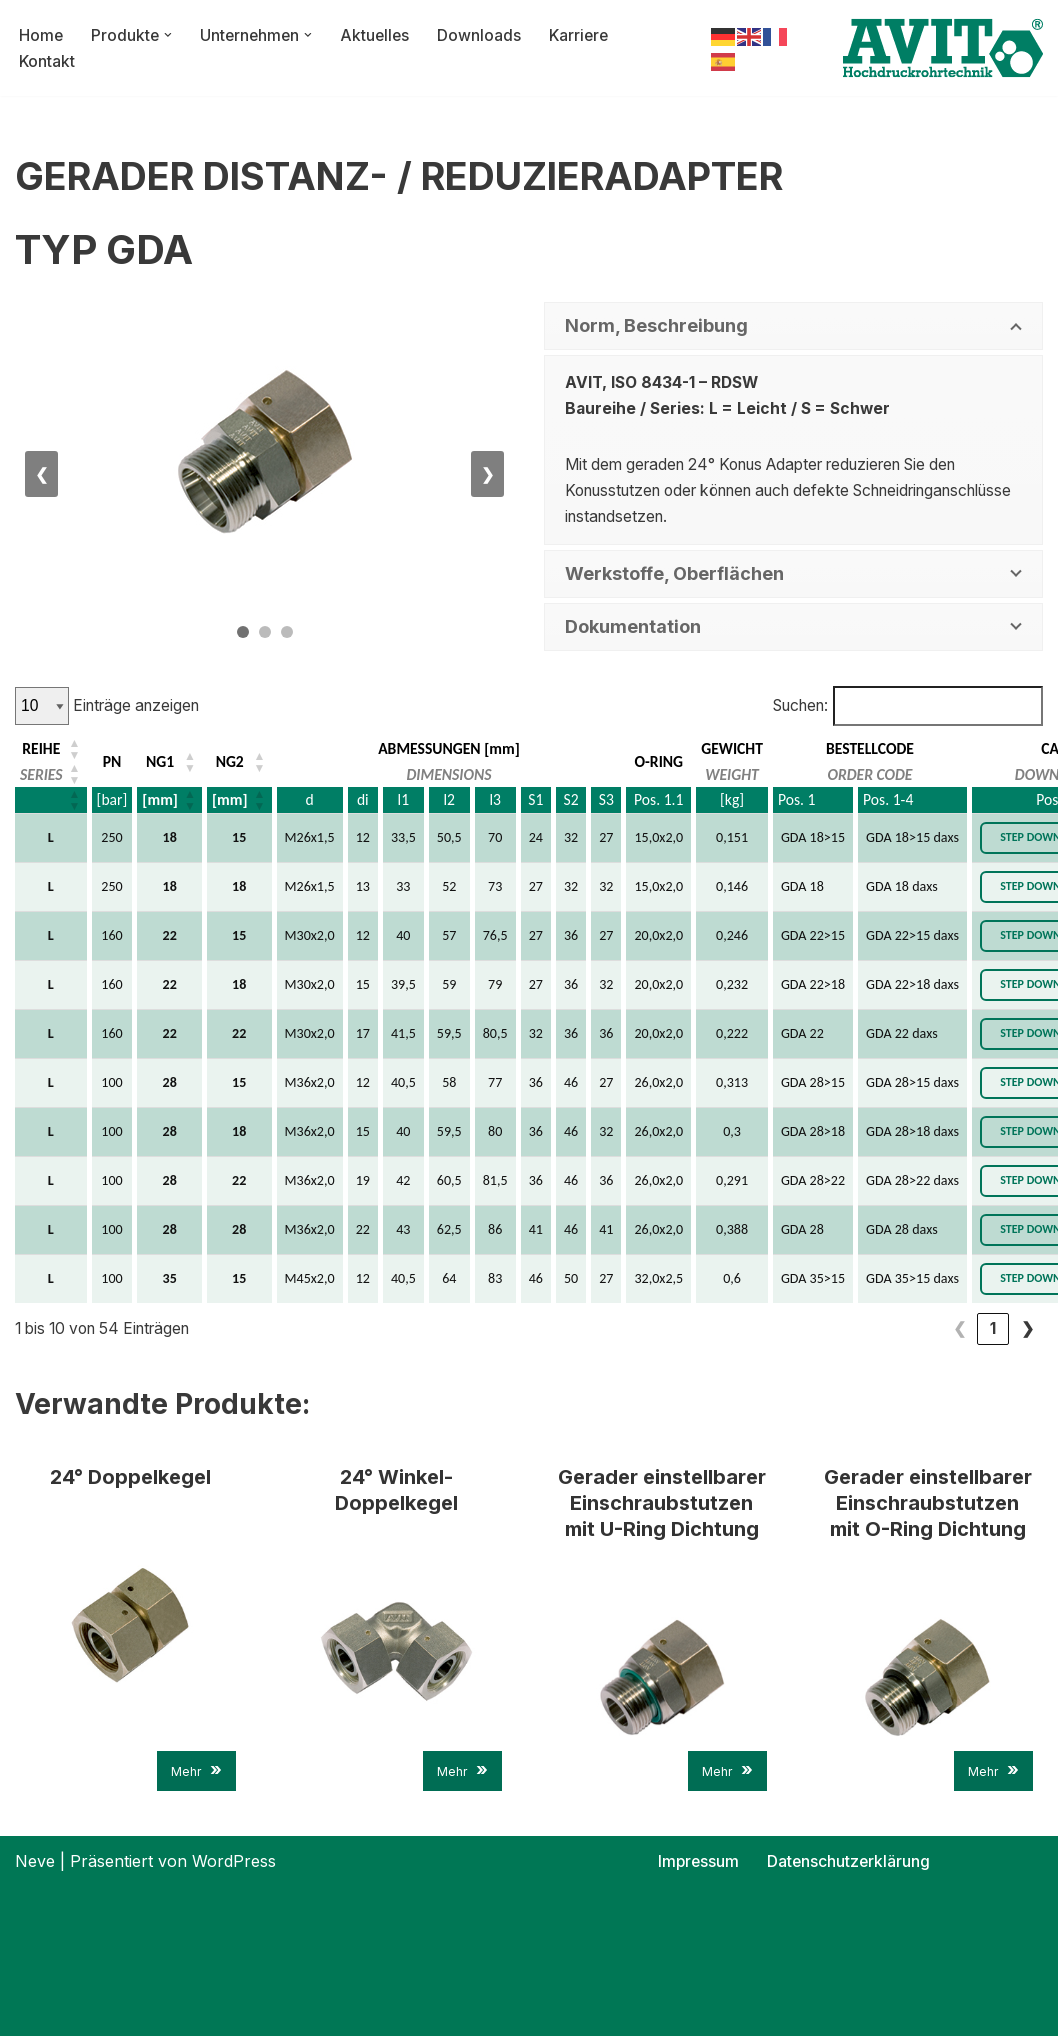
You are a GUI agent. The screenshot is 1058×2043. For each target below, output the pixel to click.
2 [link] (857, 1332)
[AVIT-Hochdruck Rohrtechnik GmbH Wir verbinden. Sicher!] (943, 48)
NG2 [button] (232, 763)
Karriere (587, 34)
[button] (170, 35)
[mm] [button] (162, 802)
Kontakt (47, 61)
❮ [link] (789, 1332)
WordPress (234, 1868)
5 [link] (959, 1332)
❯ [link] (1027, 1332)
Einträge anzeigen (139, 707)
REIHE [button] (41, 750)
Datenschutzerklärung (849, 1868)
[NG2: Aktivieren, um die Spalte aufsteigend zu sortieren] (242, 764)
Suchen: (792, 707)
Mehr (196, 1776)
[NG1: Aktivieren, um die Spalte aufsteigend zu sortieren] (172, 764)
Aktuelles (380, 34)
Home (41, 34)
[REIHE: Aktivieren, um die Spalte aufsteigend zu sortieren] (52, 751)
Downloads (486, 34)
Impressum (697, 1868)
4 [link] (925, 1332)
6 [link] (993, 1332)
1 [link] (823, 1332)
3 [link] (891, 1332)
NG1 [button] (162, 763)
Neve (35, 1868)
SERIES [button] (42, 776)
